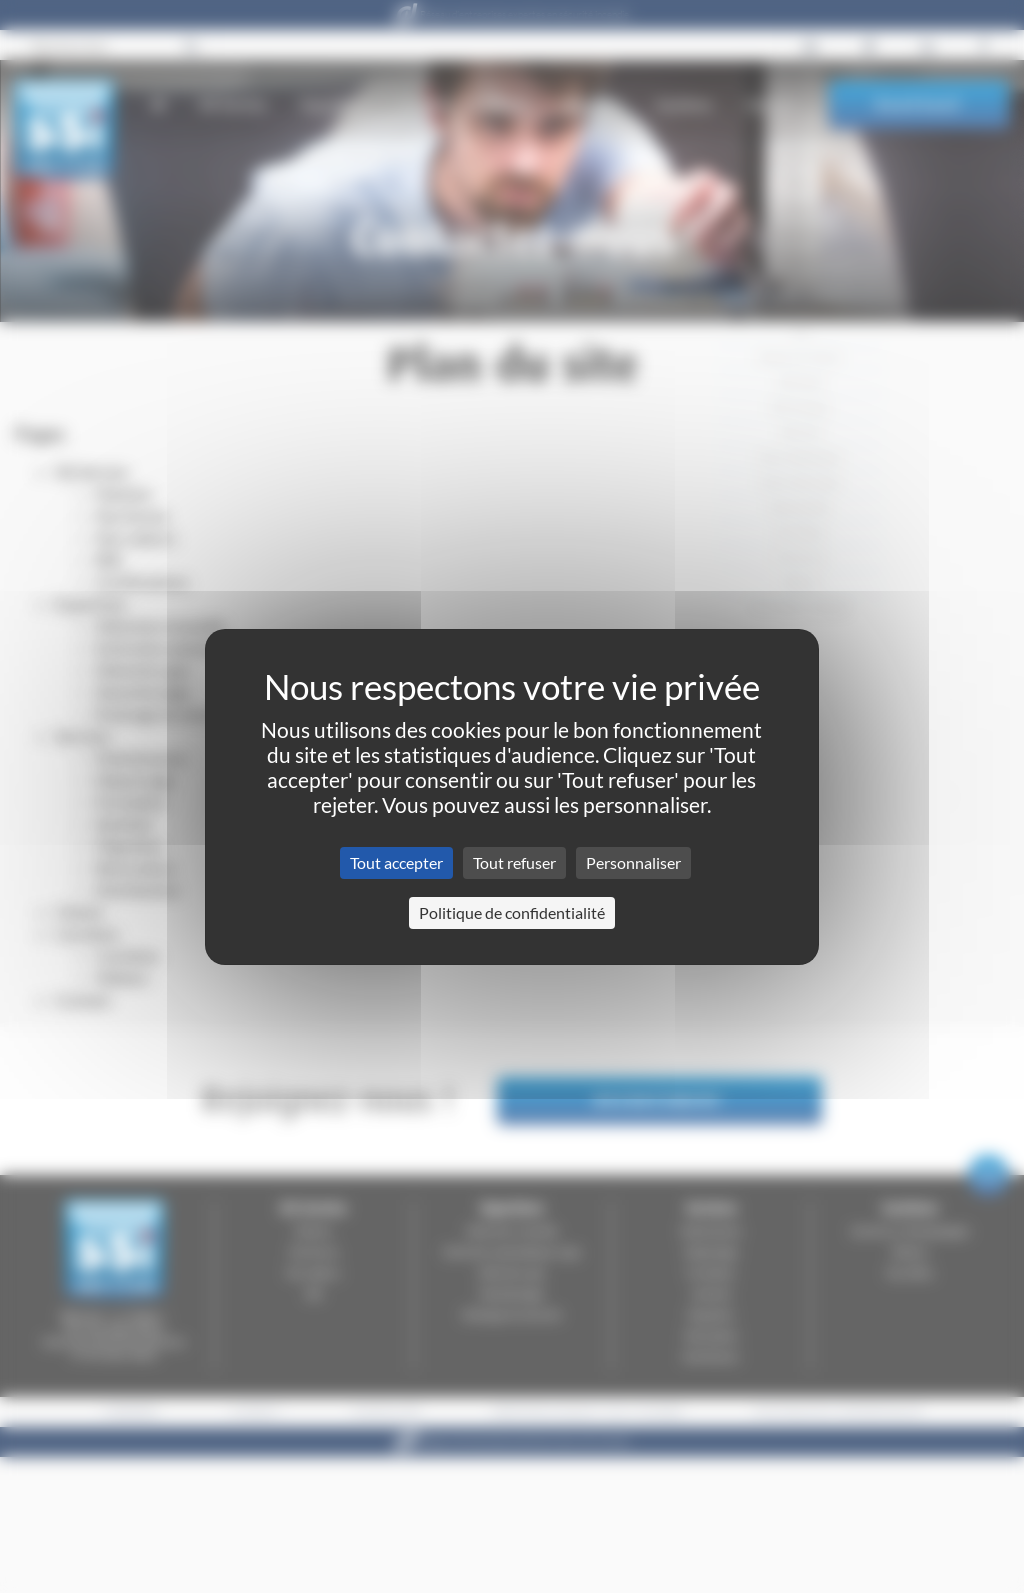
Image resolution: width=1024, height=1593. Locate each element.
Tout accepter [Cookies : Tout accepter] (396, 862)
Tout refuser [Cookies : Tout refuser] (514, 862)
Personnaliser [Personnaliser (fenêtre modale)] (633, 862)
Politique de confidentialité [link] (512, 912)
